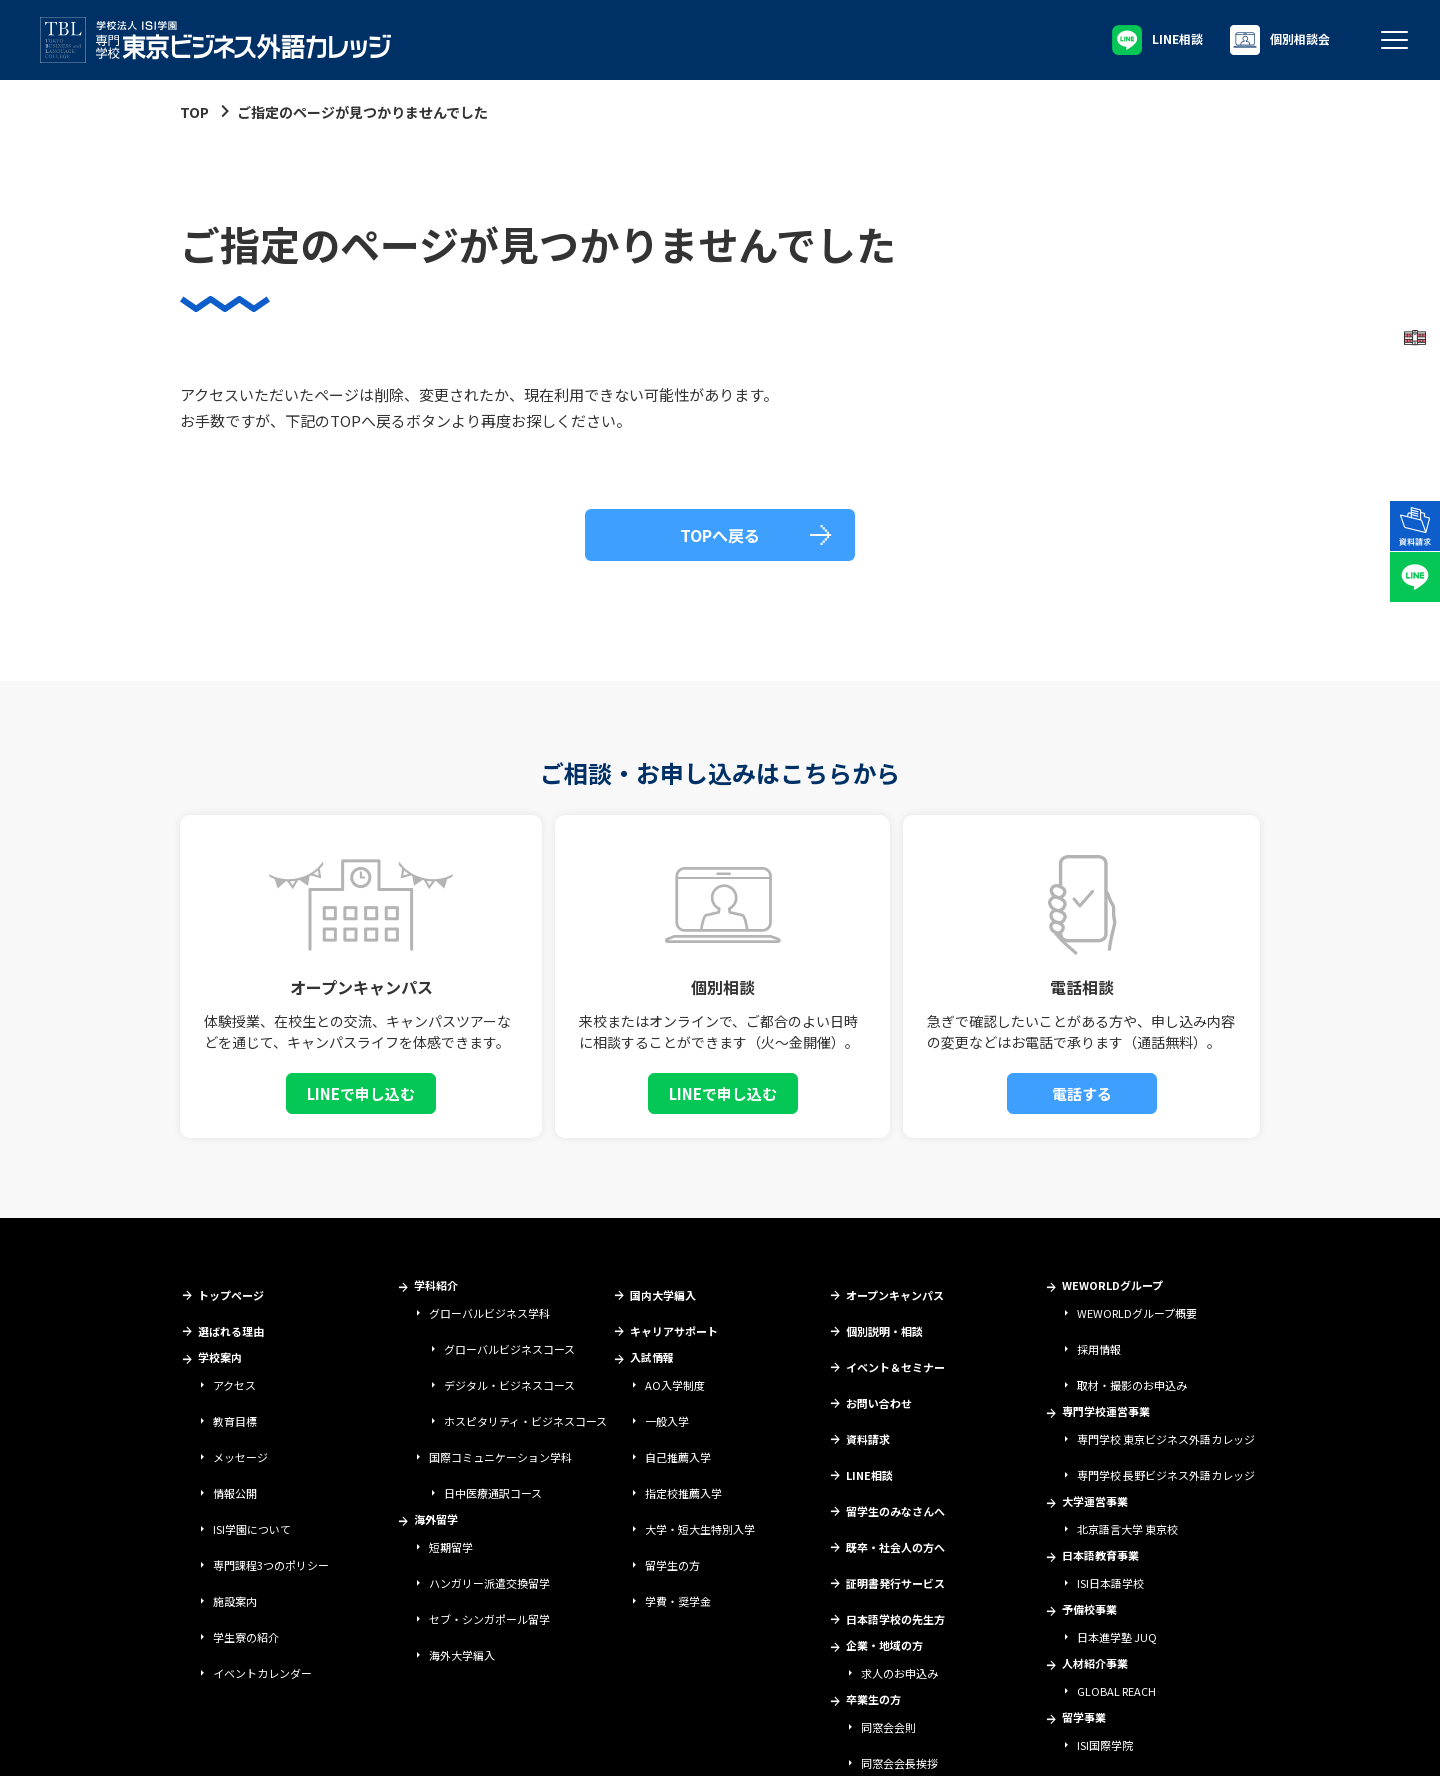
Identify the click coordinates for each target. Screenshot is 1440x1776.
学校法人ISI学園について (85, 1742)
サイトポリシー (195, 1742)
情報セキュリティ (288, 1742)
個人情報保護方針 (387, 1742)
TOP (194, 112)
